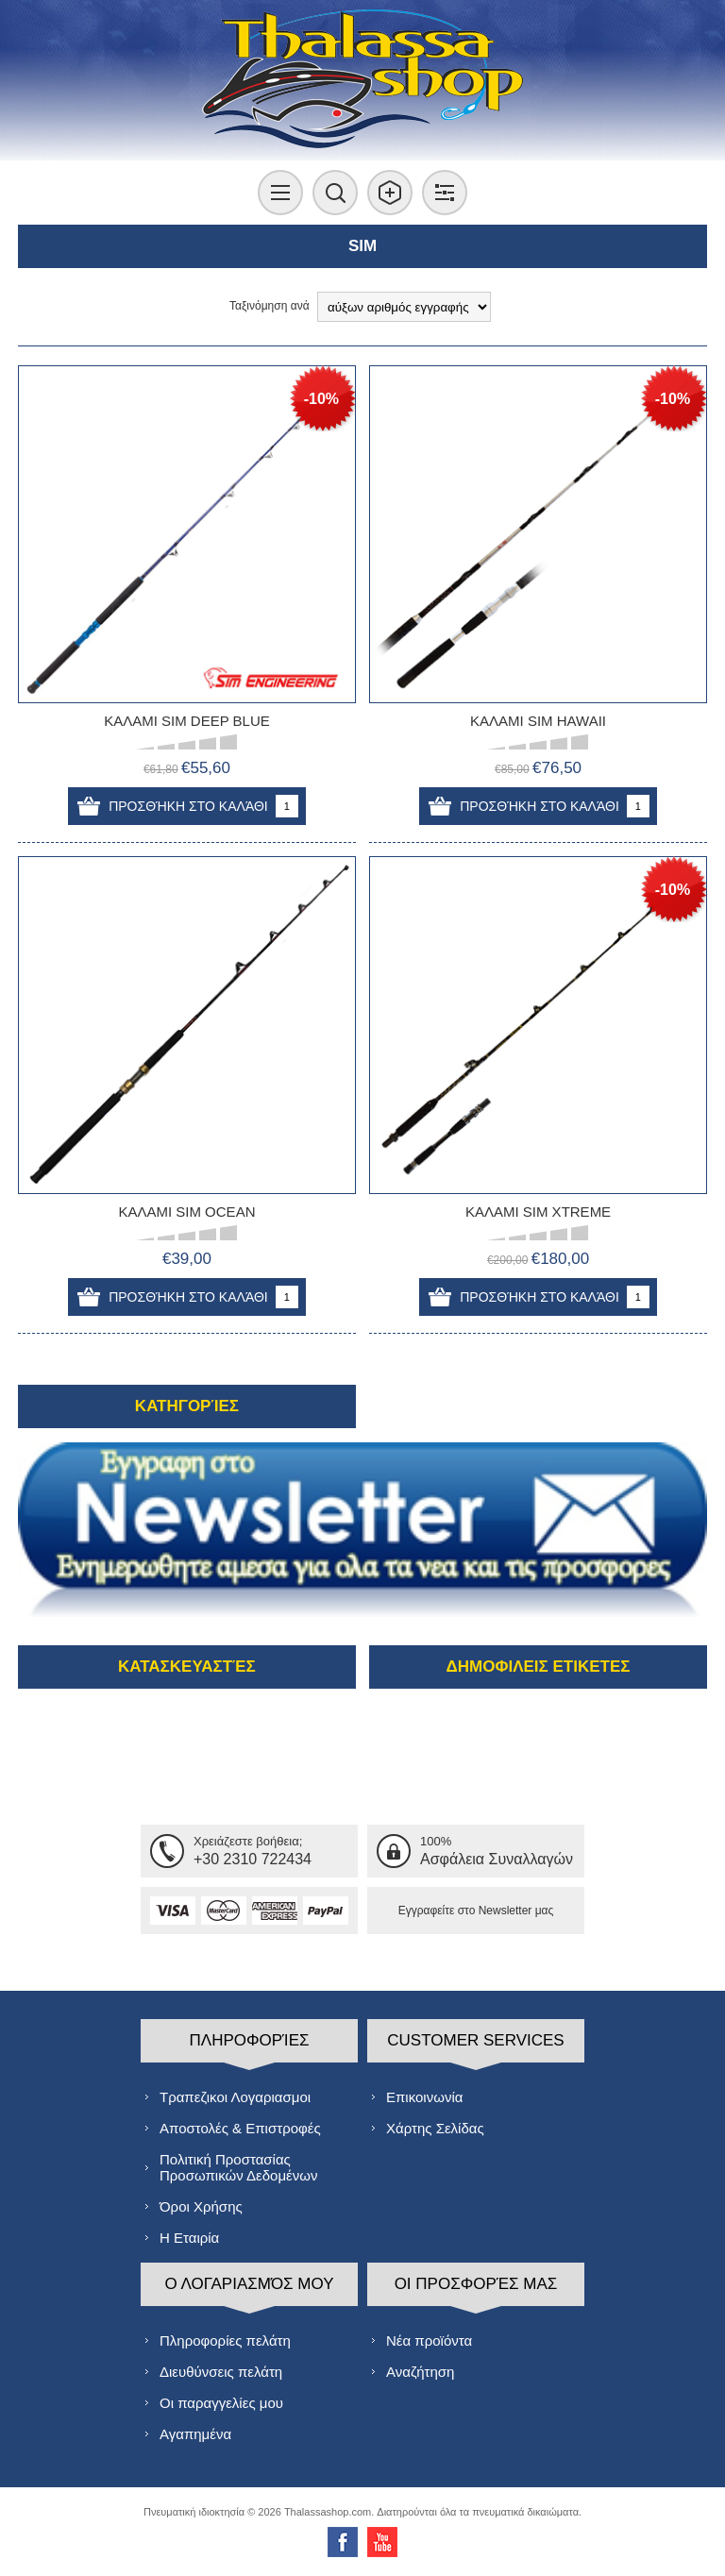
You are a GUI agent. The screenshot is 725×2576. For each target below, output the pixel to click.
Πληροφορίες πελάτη (225, 2340)
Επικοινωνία (424, 2097)
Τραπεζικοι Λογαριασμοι (235, 2097)
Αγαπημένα (195, 2434)
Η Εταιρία (189, 2238)
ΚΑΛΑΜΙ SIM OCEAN (186, 1212)
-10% (321, 399)
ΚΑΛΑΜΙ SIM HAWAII (538, 721)
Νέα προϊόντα (429, 2340)
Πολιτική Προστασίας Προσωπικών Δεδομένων (238, 2167)
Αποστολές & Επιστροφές (240, 2128)
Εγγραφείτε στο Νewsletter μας (476, 1910)
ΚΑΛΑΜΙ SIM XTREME (538, 1212)
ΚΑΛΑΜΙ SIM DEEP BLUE (187, 721)
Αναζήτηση (420, 2372)
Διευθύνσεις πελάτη (221, 2372)
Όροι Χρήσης (201, 2206)
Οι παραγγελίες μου (221, 2403)
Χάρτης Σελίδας (435, 2128)
